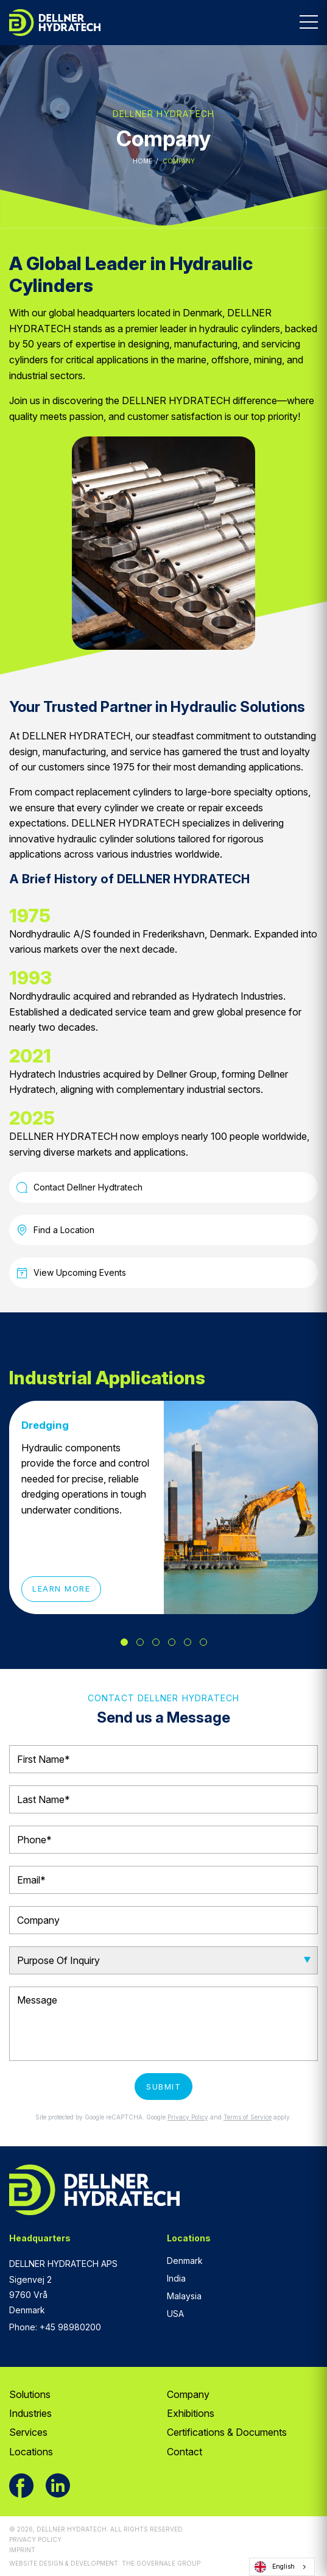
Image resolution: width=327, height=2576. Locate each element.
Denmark (185, 2260)
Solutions (30, 2394)
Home (142, 161)
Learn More (61, 1588)
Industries (30, 2413)
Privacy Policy (187, 2117)
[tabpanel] (163, 1507)
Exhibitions (190, 2413)
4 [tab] (171, 1642)
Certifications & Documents (227, 2432)
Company (188, 2394)
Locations (31, 2452)
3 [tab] (156, 1642)
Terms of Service (247, 2117)
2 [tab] (140, 1642)
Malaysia (184, 2296)
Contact (184, 2452)
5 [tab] (187, 1642)
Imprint (22, 2549)
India (176, 2278)
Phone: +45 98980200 (55, 2327)
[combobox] (282, 2567)
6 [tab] (203, 1642)
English (275, 2567)
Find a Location (55, 1230)
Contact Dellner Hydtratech (79, 1187)
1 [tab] (124, 1642)
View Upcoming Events (71, 1272)
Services (28, 2432)
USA (175, 2313)
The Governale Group (161, 2563)
